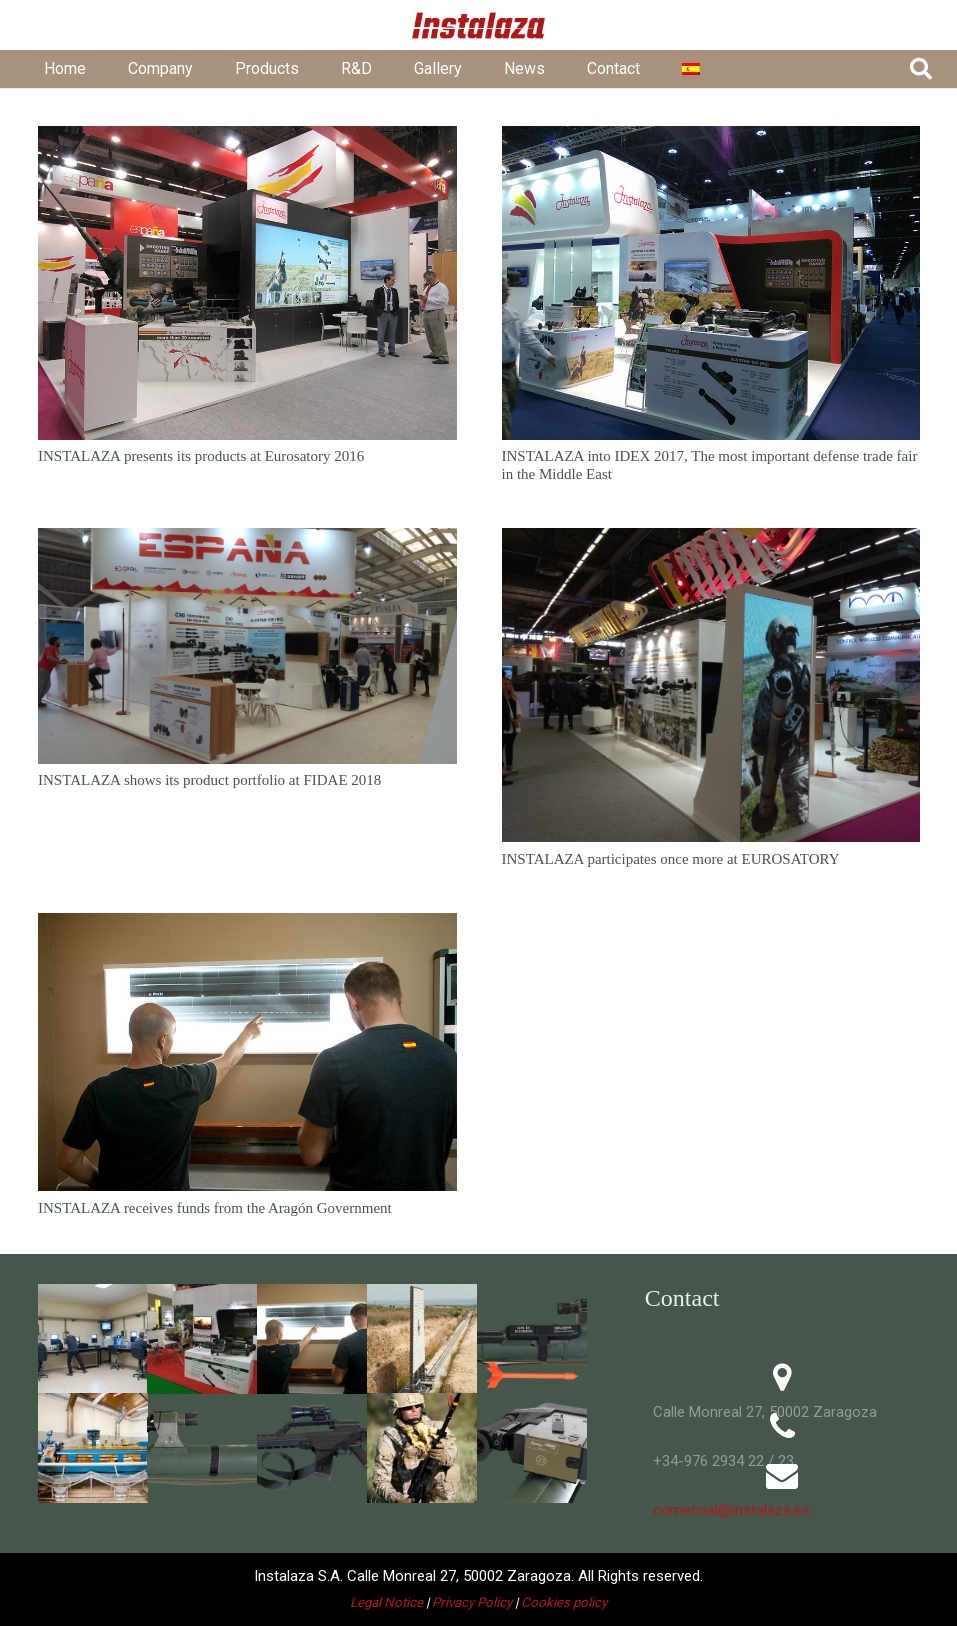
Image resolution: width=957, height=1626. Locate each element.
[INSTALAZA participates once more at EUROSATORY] (710, 685)
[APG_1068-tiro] (93, 1339)
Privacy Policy (472, 1602)
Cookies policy (564, 1602)
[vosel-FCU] (532, 1448)
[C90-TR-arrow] (532, 1339)
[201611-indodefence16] (202, 1339)
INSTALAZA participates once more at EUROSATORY (670, 858)
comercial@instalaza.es (727, 1510)
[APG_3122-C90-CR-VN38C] (202, 1448)
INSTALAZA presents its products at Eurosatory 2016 (201, 456)
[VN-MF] (312, 1448)
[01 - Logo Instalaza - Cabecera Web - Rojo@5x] (479, 25)
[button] (921, 69)
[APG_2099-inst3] (93, 1448)
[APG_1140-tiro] (422, 1339)
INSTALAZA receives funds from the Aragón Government (215, 1207)
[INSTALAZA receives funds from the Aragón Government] (247, 1051)
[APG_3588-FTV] (422, 1448)
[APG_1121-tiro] (312, 1339)
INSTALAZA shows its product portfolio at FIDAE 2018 (209, 780)
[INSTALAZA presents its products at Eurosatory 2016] (247, 283)
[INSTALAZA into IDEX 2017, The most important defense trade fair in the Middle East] (710, 283)
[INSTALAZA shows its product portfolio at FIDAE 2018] (247, 645)
